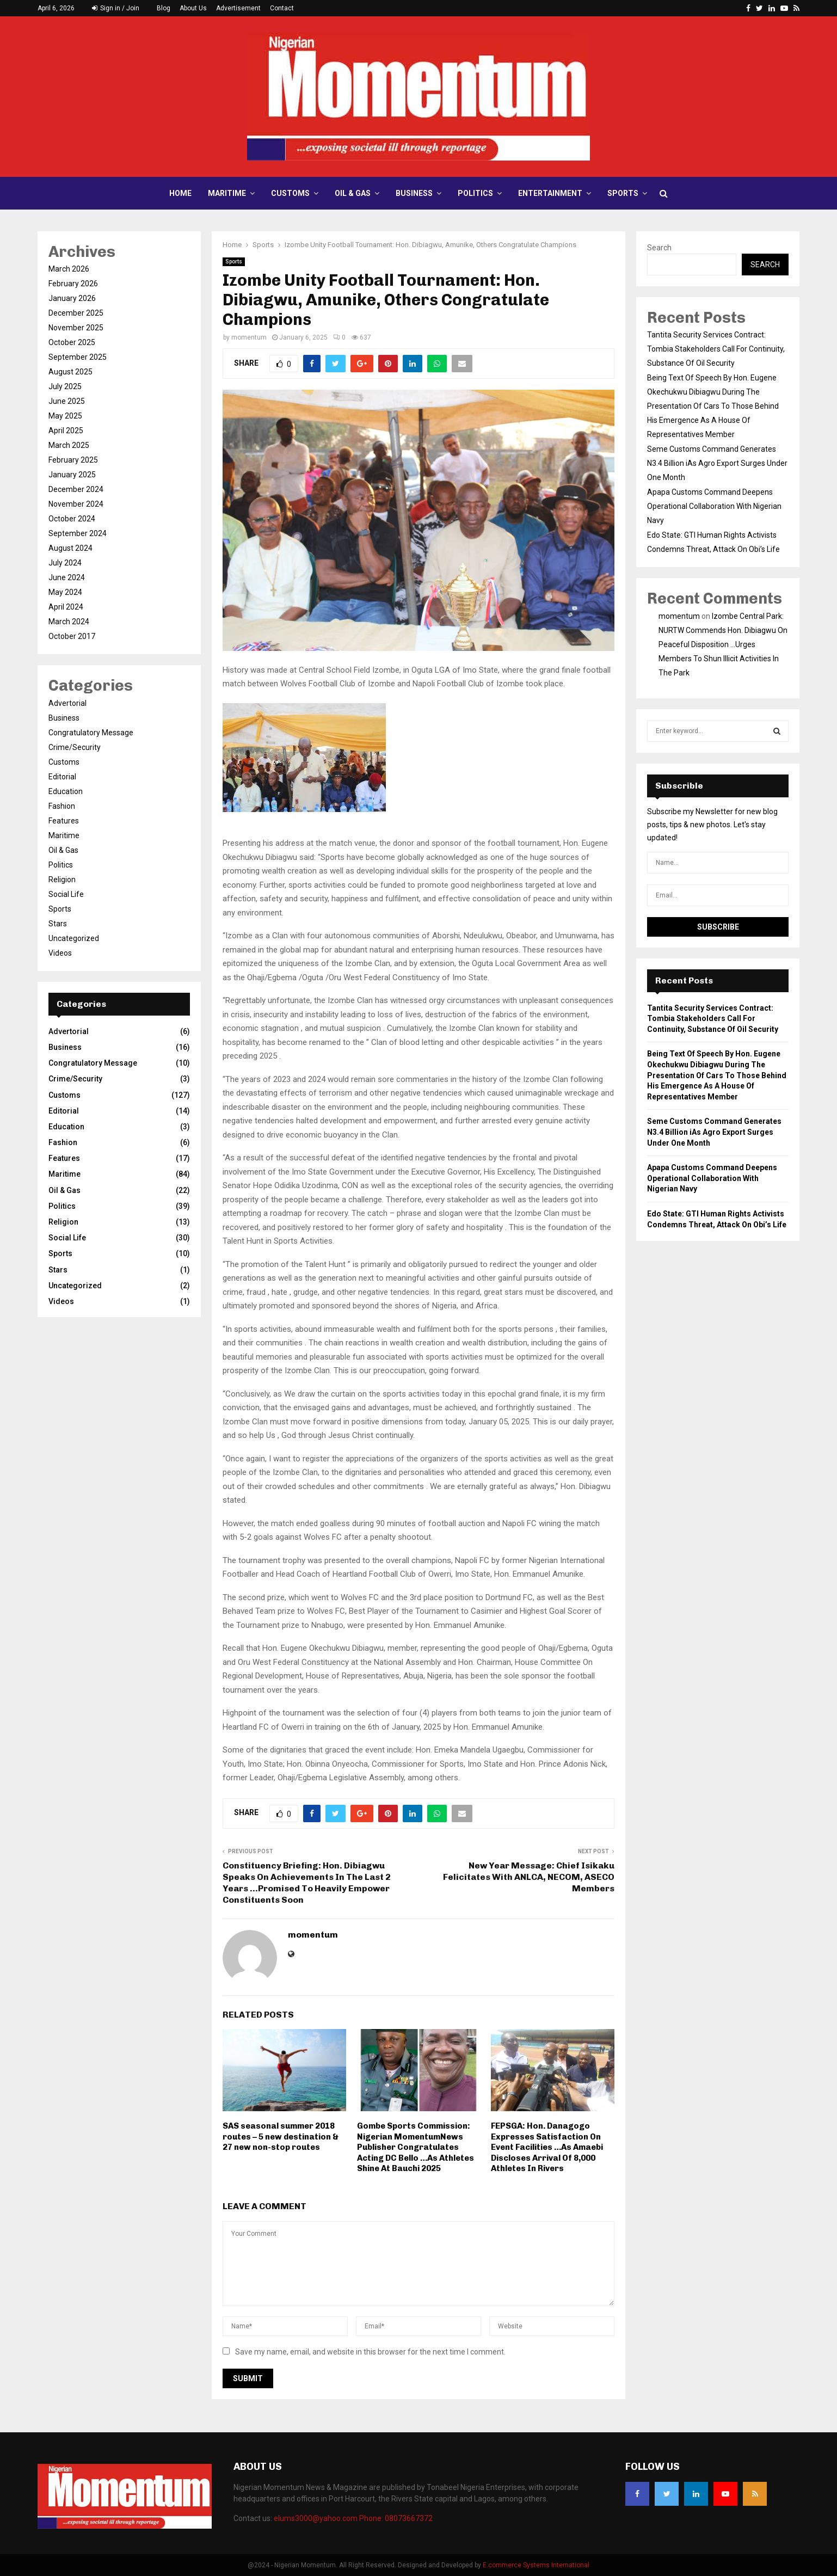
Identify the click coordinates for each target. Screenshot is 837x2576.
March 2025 (68, 445)
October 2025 (71, 342)
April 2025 (65, 430)
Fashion (61, 806)
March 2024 (68, 621)
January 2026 (72, 298)
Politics (475, 193)
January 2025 (72, 474)
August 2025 (70, 371)
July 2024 (65, 562)
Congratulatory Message (90, 732)
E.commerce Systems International (536, 2565)
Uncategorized (73, 938)
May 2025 (65, 415)
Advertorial (67, 703)
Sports (622, 193)
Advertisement (238, 8)
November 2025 (75, 327)
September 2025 (77, 357)
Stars (57, 923)
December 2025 (75, 313)
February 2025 (73, 460)
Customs (290, 193)
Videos (60, 953)
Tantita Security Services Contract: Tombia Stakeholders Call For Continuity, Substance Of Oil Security (716, 348)
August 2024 (70, 548)
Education (65, 791)
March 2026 (68, 269)
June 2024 (66, 577)
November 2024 (75, 504)
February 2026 (73, 283)
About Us (193, 8)
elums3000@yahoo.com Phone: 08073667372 (353, 2518)
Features (63, 820)
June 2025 (66, 401)
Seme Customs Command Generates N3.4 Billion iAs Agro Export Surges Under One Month (717, 463)
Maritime (227, 193)
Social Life (66, 894)
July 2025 (65, 386)
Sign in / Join (115, 8)
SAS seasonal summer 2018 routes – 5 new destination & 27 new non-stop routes (281, 2136)
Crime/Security (74, 747)
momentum (249, 337)
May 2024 (65, 592)
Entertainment (550, 193)
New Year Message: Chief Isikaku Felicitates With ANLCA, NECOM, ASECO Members (528, 1877)
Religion (62, 879)
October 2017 (71, 636)
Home (180, 193)
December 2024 (75, 489)
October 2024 (71, 518)
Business (414, 193)
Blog (163, 8)
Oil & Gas (353, 193)
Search (659, 247)
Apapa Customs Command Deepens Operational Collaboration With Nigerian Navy (714, 506)
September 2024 (77, 533)
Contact (282, 8)
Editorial (62, 776)
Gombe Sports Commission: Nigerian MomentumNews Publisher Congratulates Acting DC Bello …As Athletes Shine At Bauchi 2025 (415, 2147)
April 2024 (65, 606)
